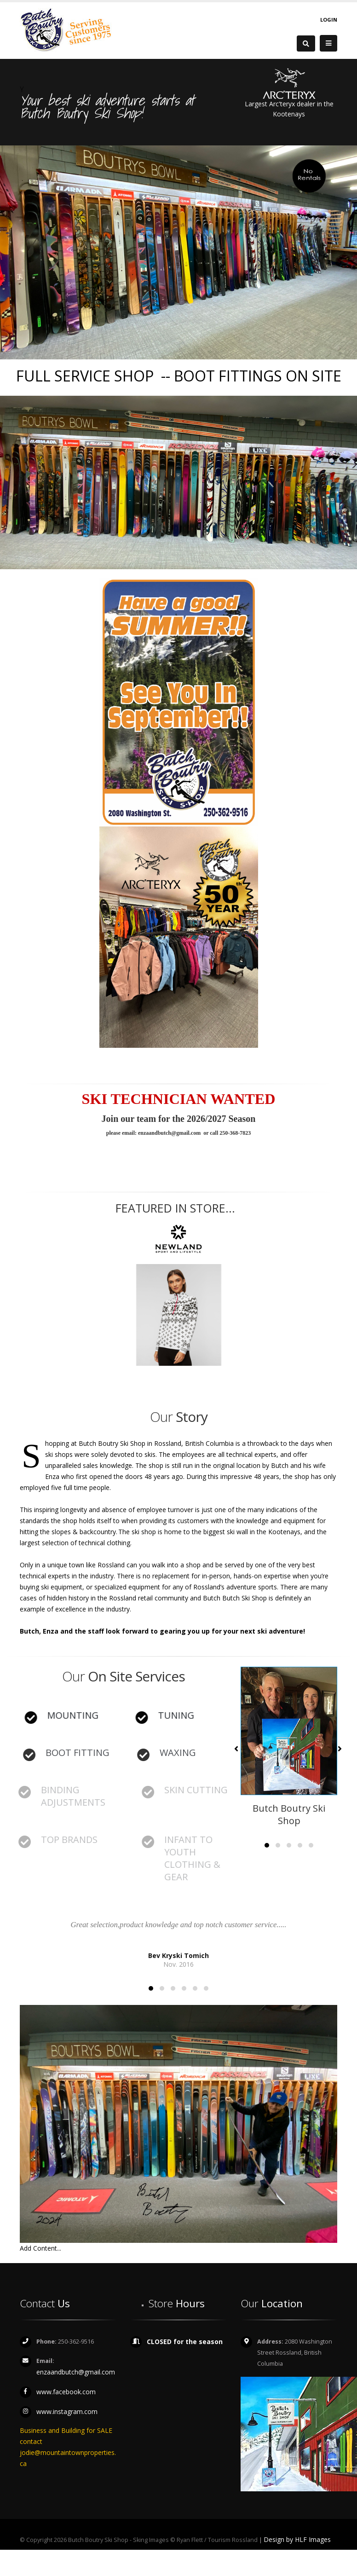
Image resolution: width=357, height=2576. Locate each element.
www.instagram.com (67, 2411)
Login (328, 19)
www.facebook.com (66, 2391)
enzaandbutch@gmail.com (75, 2372)
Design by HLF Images (297, 2539)
